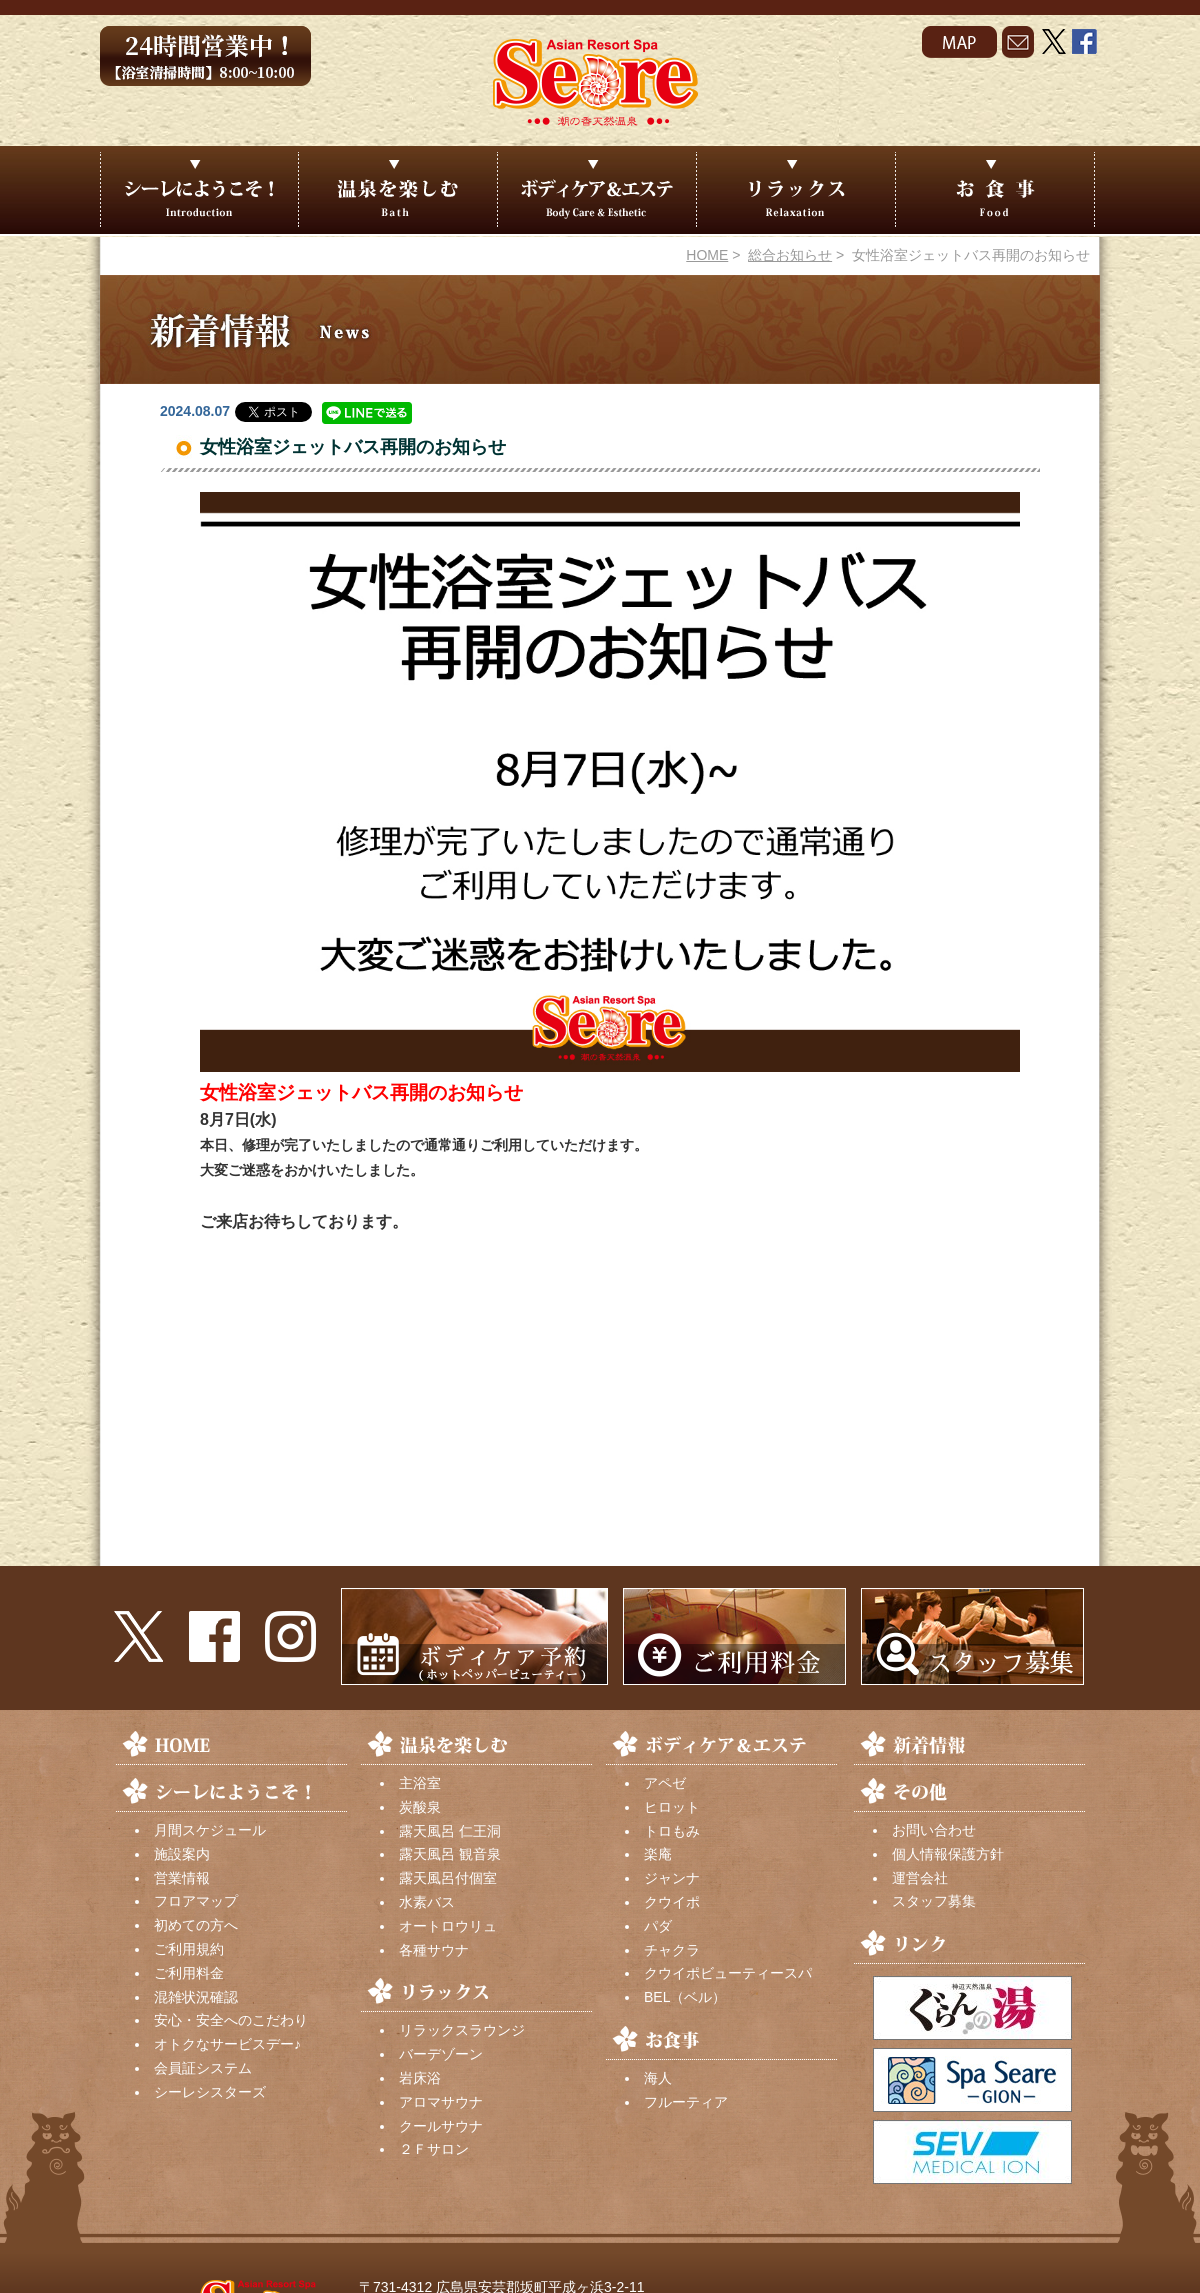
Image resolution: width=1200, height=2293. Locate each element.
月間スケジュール (210, 1830)
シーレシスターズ (210, 2092)
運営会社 (920, 1878)
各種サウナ (434, 1950)
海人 (658, 2078)
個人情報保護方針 (948, 1854)
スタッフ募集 (934, 1901)
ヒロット (672, 1807)
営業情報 (182, 1878)
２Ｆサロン (434, 2149)
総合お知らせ (790, 255)
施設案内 (182, 1854)
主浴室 (420, 1783)
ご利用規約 (189, 1949)
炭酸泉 (420, 1807)
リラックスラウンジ (462, 2030)
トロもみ (672, 1831)
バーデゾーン (441, 2054)
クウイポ (672, 1902)
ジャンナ (672, 1878)
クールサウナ (441, 2126)
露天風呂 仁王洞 (450, 1831)
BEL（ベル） (685, 1997)
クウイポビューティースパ (728, 1973)
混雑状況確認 (196, 1997)
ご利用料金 (189, 1973)
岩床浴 (420, 2078)
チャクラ (672, 1950)
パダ (658, 1926)
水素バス (427, 1902)
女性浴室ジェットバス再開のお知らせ (353, 447)
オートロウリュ (448, 1926)
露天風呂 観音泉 (450, 1854)
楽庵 (658, 1854)
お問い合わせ (934, 1830)
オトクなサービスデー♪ (227, 2044)
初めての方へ (196, 1925)
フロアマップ (196, 1901)
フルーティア (686, 2102)
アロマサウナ (441, 2102)
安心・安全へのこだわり (231, 2020)
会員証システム (203, 2068)
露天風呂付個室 (448, 1878)
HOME (707, 255)
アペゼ (665, 1783)
